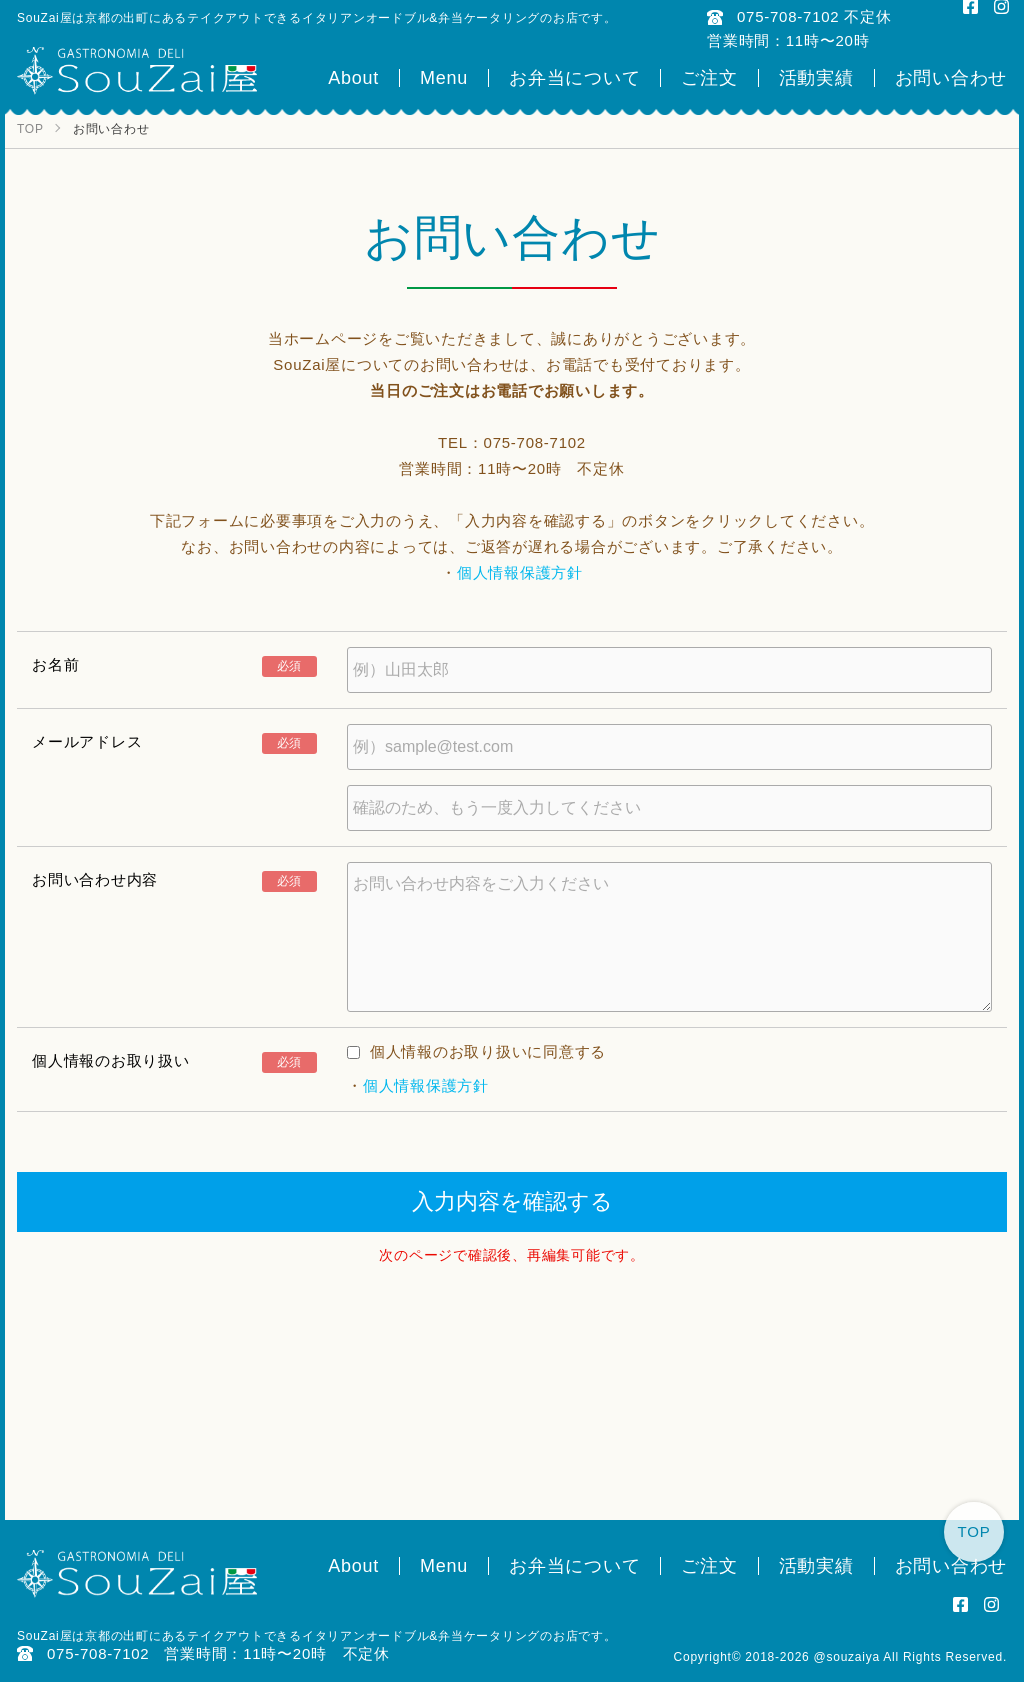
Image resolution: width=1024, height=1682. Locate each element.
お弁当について (574, 78)
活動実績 (816, 78)
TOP (974, 1531)
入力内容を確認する (512, 1201)
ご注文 (709, 78)
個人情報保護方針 (520, 572)
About (353, 78)
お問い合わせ (951, 78)
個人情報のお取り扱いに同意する (476, 1051)
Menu (444, 78)
